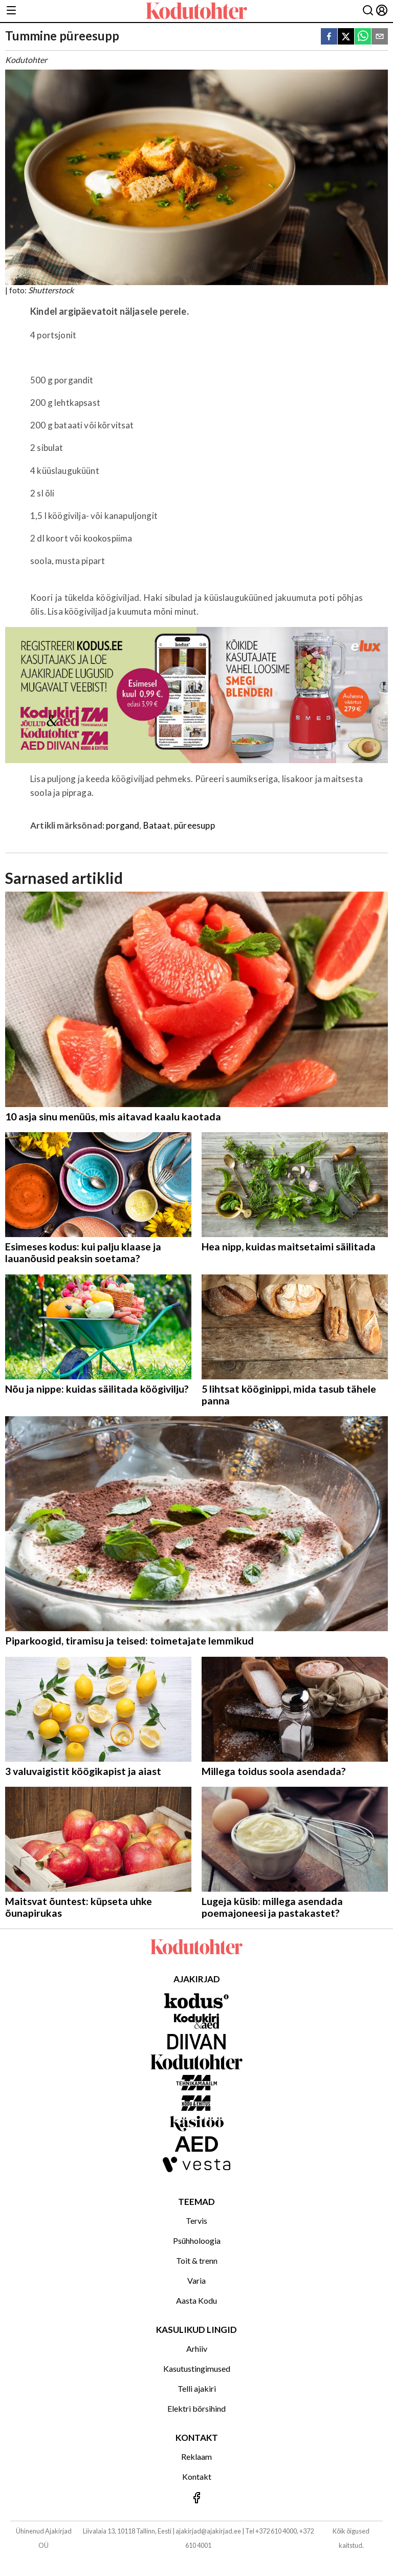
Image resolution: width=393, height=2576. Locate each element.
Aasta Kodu (196, 2300)
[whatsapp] (363, 37)
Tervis (196, 2220)
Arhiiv (196, 2348)
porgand (122, 825)
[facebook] (329, 37)
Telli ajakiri (197, 2388)
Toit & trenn (196, 2260)
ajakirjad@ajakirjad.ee (208, 2531)
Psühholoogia (197, 2240)
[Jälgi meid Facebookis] (196, 2498)
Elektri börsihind (196, 2408)
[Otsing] (368, 11)
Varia (196, 2280)
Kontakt (196, 2476)
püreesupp (194, 825)
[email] (380, 37)
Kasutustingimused (196, 2368)
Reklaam (196, 2456)
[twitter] (346, 37)
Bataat (156, 825)
